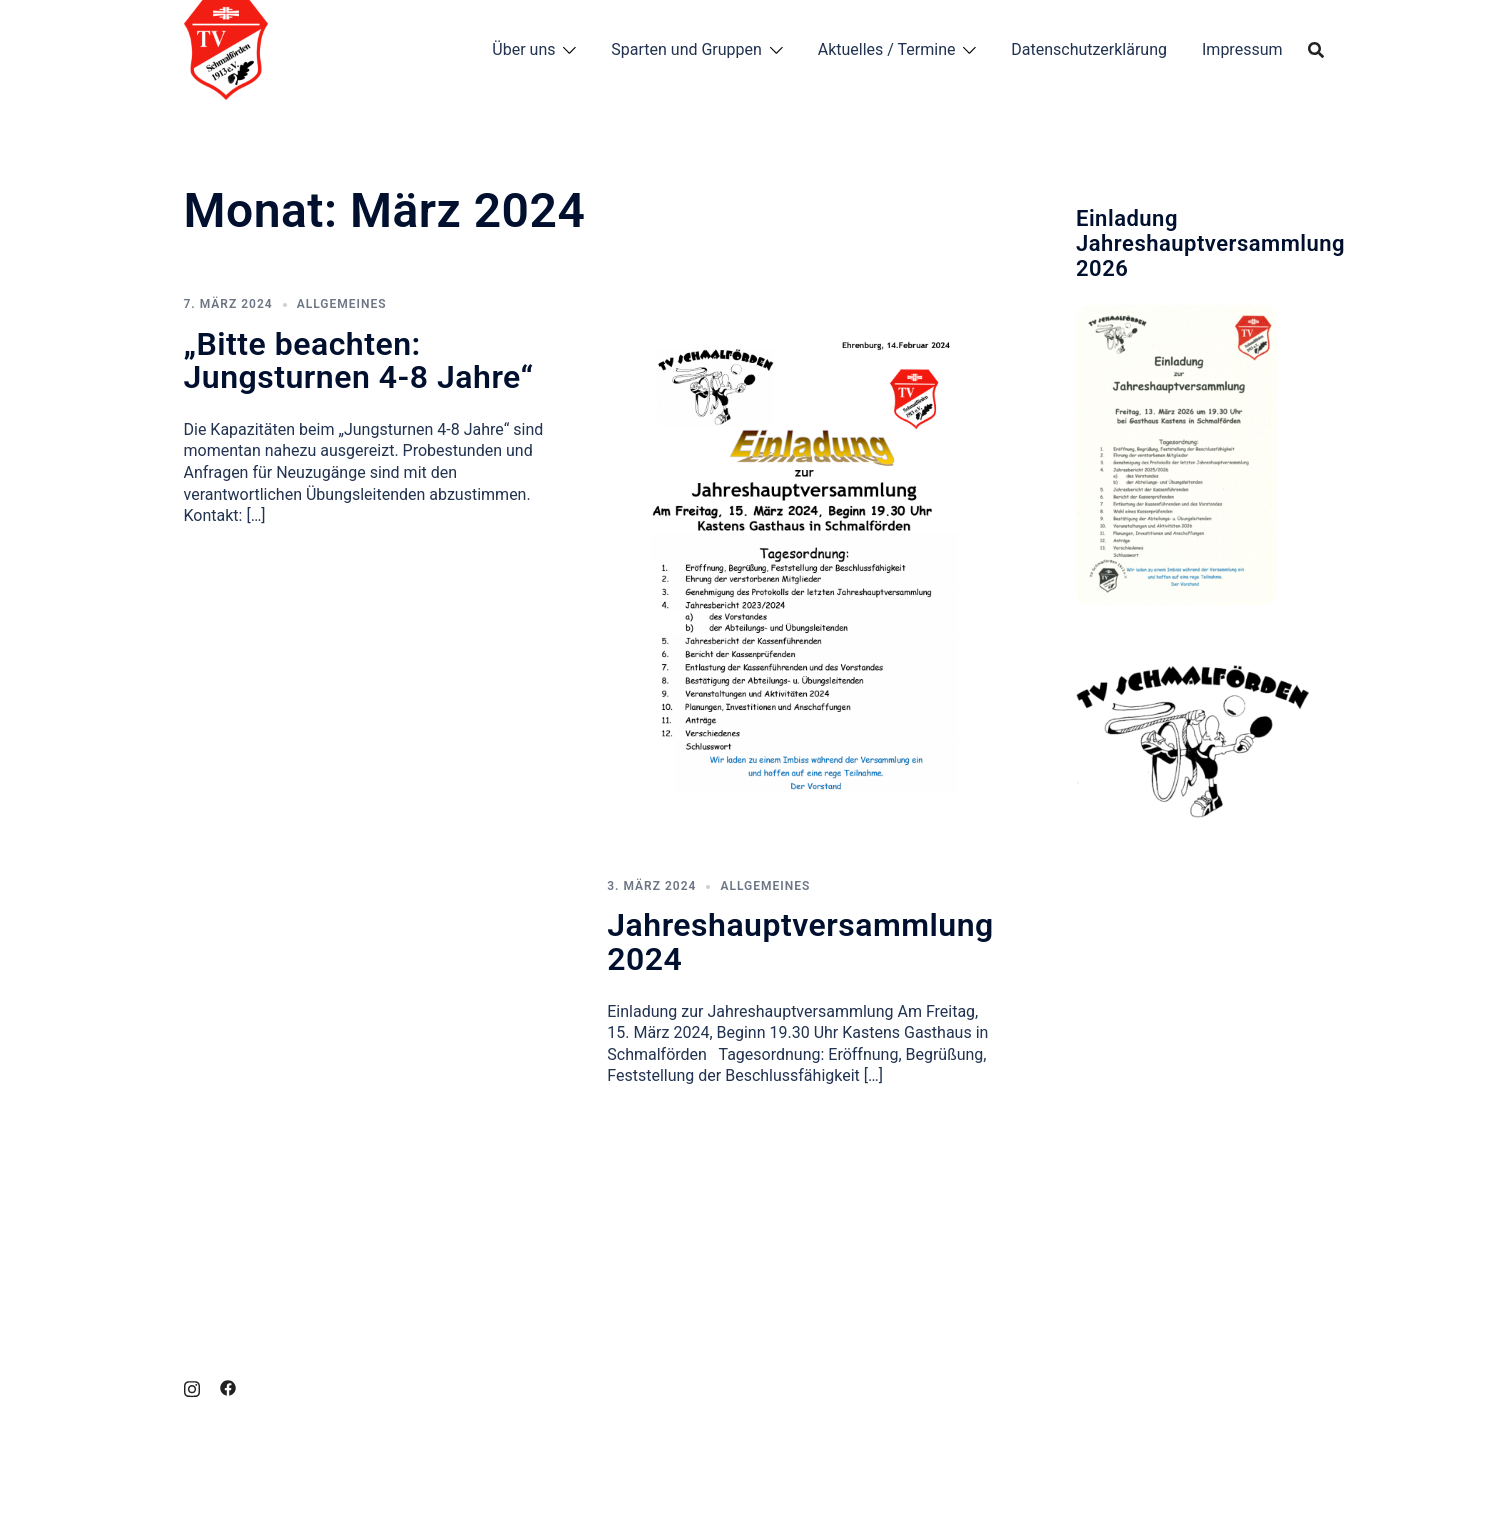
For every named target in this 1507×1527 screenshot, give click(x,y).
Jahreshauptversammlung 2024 (800, 942)
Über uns (523, 49)
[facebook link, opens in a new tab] (228, 1387)
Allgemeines (342, 304)
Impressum (1242, 49)
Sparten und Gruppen (686, 49)
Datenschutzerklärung (1089, 49)
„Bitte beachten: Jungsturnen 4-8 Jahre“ (359, 361)
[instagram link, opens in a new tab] (192, 1387)
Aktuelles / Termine (887, 49)
